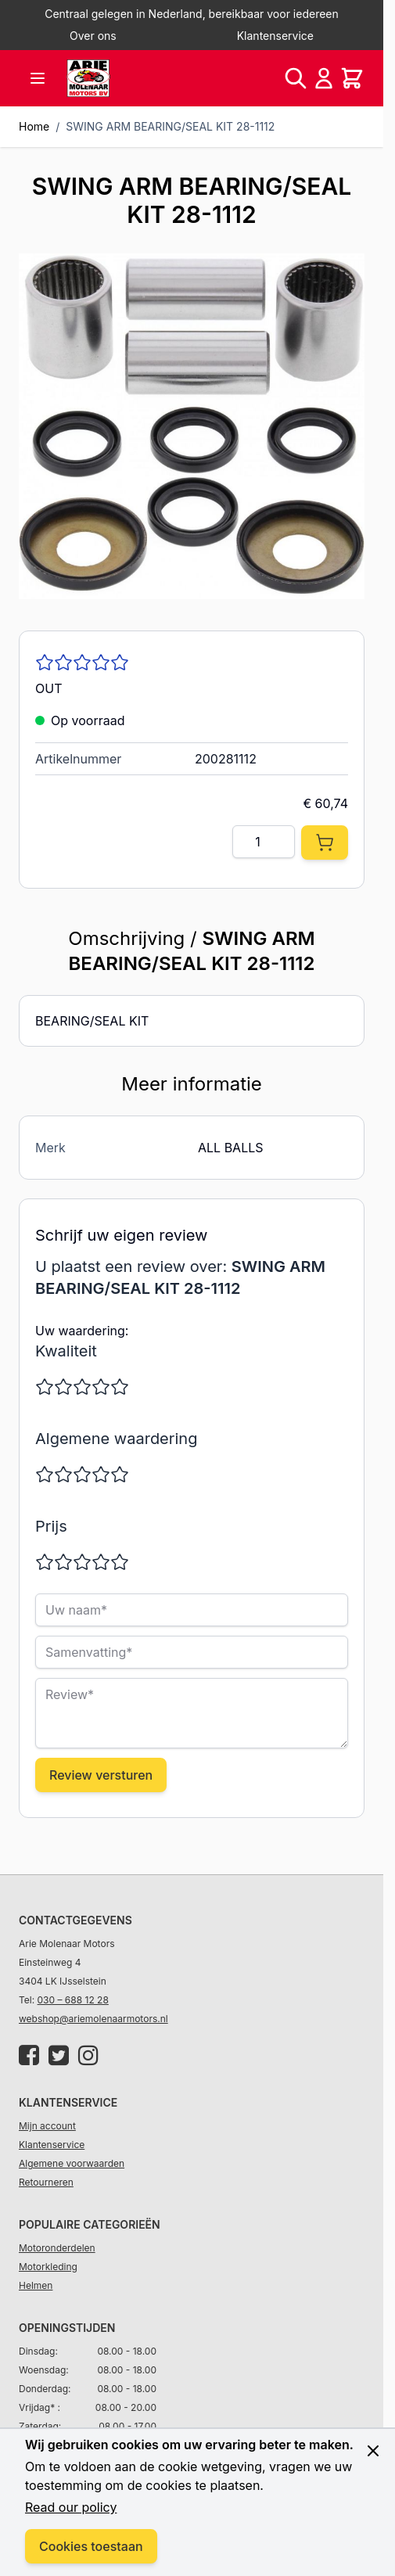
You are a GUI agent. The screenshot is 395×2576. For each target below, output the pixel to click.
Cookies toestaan (91, 2546)
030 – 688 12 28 (73, 2000)
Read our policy (71, 2507)
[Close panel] (373, 2451)
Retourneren (46, 2182)
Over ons (93, 35)
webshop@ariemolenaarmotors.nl (93, 2019)
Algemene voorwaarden (71, 2163)
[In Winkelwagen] (324, 842)
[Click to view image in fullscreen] (191, 426)
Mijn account (47, 2126)
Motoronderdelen (57, 2248)
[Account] (323, 78)
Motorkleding (48, 2266)
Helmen (35, 2285)
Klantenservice (275, 35)
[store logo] (88, 78)
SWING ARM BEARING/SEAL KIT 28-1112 (170, 126)
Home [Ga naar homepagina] (34, 126)
